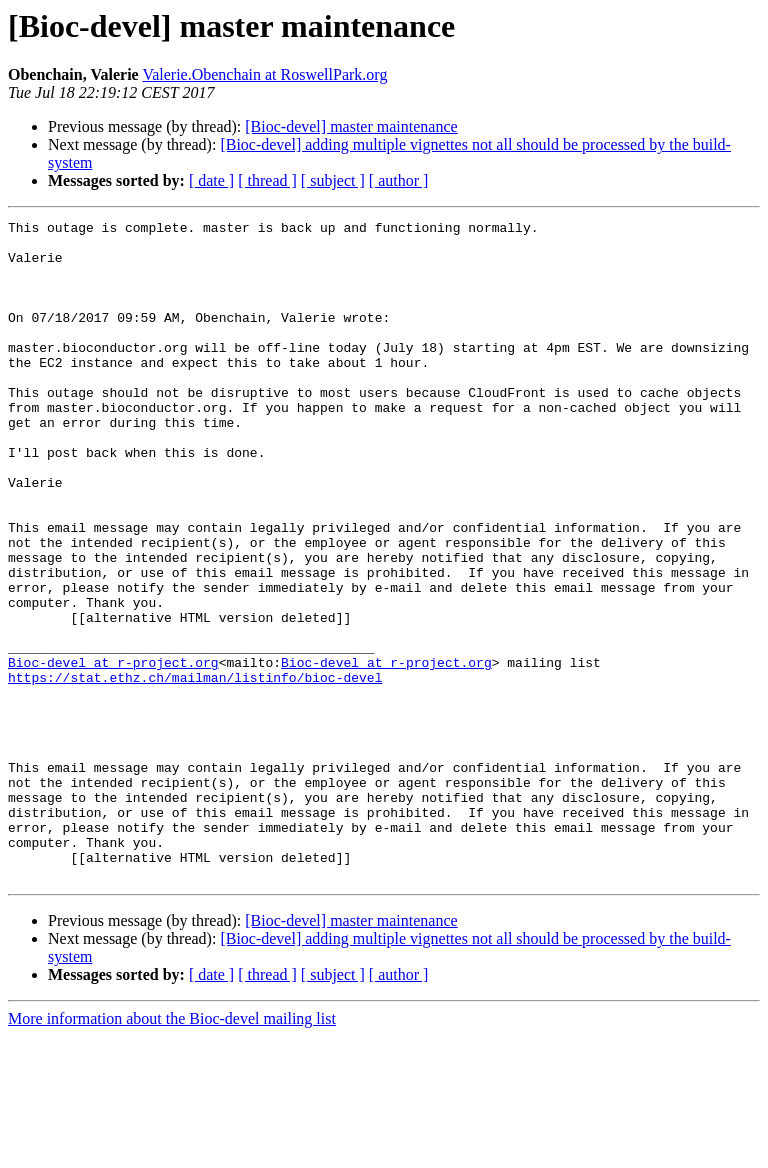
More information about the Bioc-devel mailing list (172, 1150)
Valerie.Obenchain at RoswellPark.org (264, 74)
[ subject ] (333, 180)
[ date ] (211, 180)
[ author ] (399, 180)
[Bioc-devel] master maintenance (351, 126)
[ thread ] (267, 180)
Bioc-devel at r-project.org (113, 752)
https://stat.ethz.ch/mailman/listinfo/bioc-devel (195, 770)
